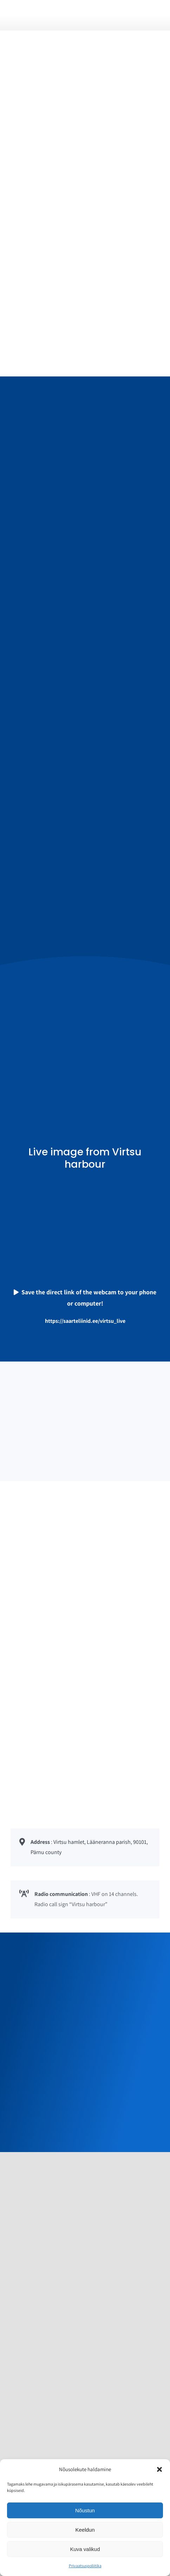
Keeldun (84, 2530)
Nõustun (85, 2510)
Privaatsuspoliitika (85, 2565)
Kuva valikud (85, 2549)
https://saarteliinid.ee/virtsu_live (85, 1321)
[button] (159, 2469)
